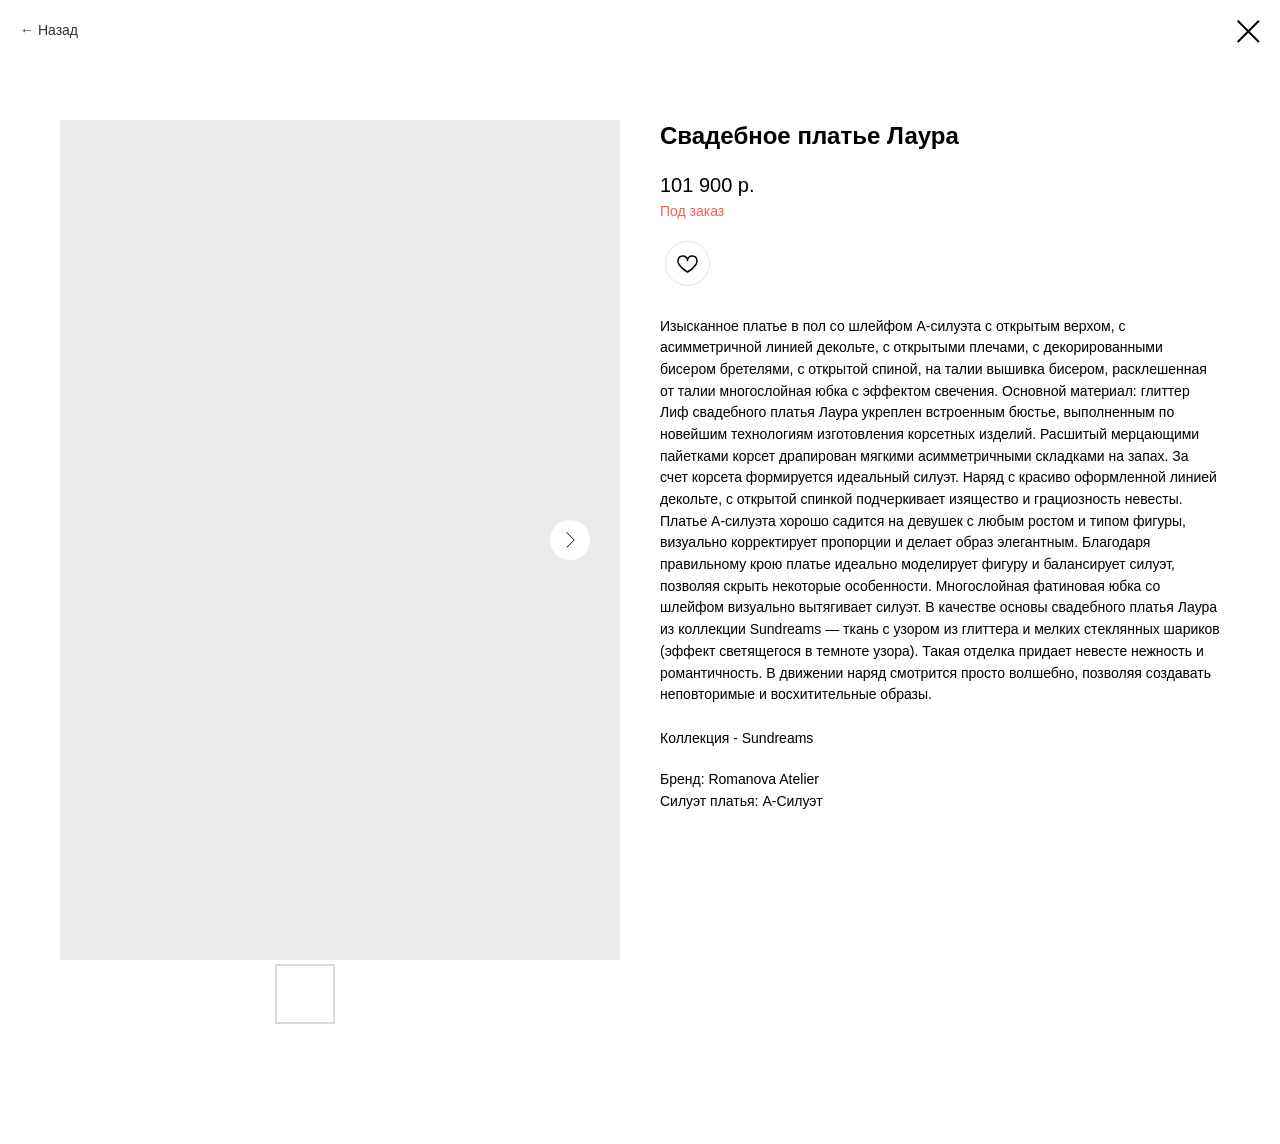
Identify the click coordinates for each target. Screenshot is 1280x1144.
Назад (58, 30)
